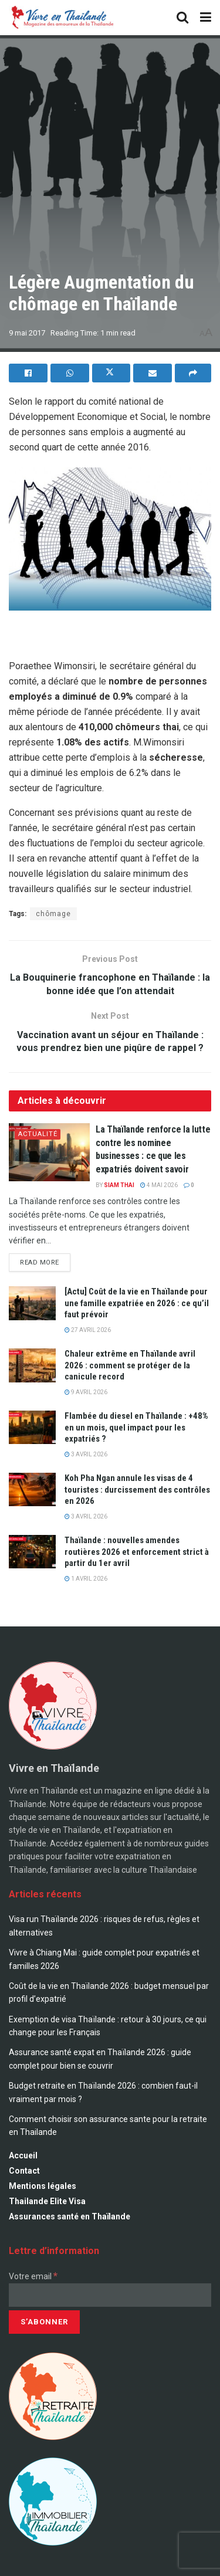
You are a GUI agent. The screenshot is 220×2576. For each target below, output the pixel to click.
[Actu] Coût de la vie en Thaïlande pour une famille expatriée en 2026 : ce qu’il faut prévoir (137, 1303)
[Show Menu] (205, 17)
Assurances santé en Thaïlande (69, 2216)
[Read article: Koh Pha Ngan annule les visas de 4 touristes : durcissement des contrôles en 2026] (32, 1489)
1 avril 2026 (86, 1578)
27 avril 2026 (88, 1330)
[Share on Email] (152, 373)
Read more (45, 1259)
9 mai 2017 (27, 332)
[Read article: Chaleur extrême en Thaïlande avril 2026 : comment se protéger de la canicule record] (32, 1365)
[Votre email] (110, 2295)
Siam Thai (119, 1185)
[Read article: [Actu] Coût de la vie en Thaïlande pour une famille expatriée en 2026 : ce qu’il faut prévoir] (32, 1303)
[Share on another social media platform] (193, 373)
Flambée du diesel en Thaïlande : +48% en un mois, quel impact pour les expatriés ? (136, 1427)
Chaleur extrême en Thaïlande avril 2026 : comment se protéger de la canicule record (130, 1365)
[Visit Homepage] (61, 17)
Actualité (37, 1134)
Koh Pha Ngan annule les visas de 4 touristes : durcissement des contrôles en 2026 (137, 1489)
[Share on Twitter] (111, 373)
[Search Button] (182, 17)
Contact (24, 2170)
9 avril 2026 (86, 1392)
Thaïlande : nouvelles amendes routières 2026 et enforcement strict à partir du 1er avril (137, 1551)
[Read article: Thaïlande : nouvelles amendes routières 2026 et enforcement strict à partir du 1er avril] (32, 1551)
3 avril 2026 (86, 1454)
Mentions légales (42, 2186)
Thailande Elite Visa (47, 2201)
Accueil (23, 2155)
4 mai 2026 (159, 1185)
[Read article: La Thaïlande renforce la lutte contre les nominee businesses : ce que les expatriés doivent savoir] (49, 1152)
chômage (53, 914)
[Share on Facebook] (28, 373)
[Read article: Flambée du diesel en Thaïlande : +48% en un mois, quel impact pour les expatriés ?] (32, 1427)
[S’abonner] (44, 2322)
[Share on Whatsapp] (69, 373)
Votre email (33, 2276)
